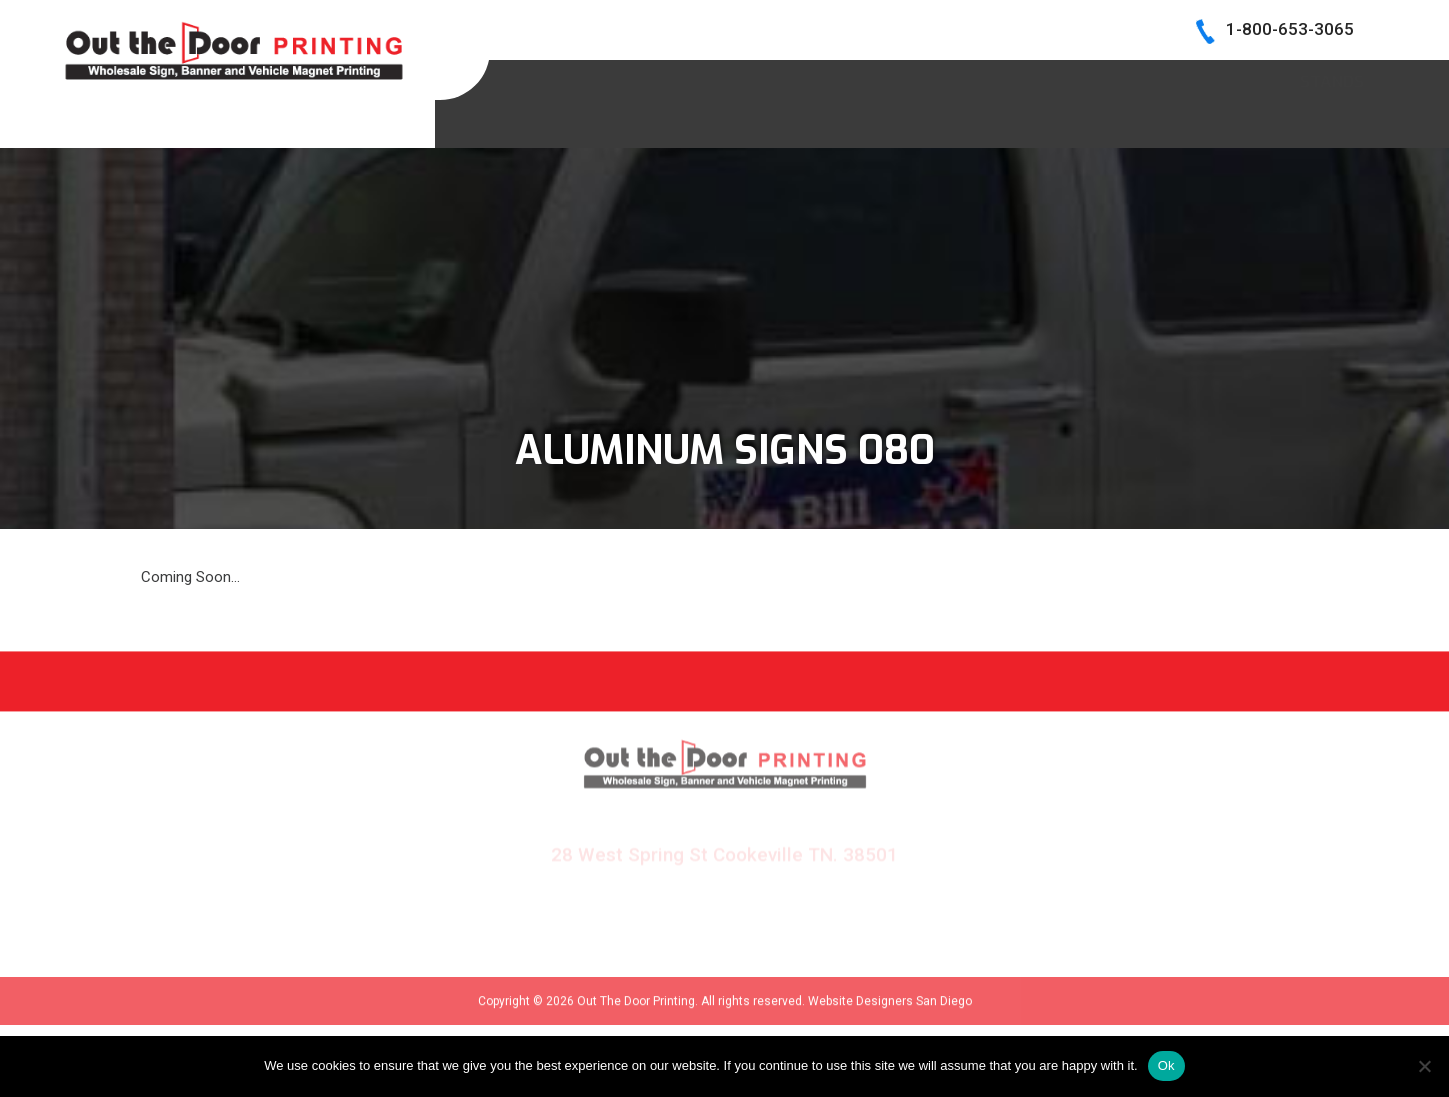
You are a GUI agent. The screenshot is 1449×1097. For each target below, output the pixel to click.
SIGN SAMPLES (744, 78)
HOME (619, 78)
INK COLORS (1087, 78)
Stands (1332, 122)
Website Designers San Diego (890, 1012)
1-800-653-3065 (1290, 29)
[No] (1424, 1066)
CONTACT (1223, 78)
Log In (1338, 78)
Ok (1166, 1065)
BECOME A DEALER (921, 78)
